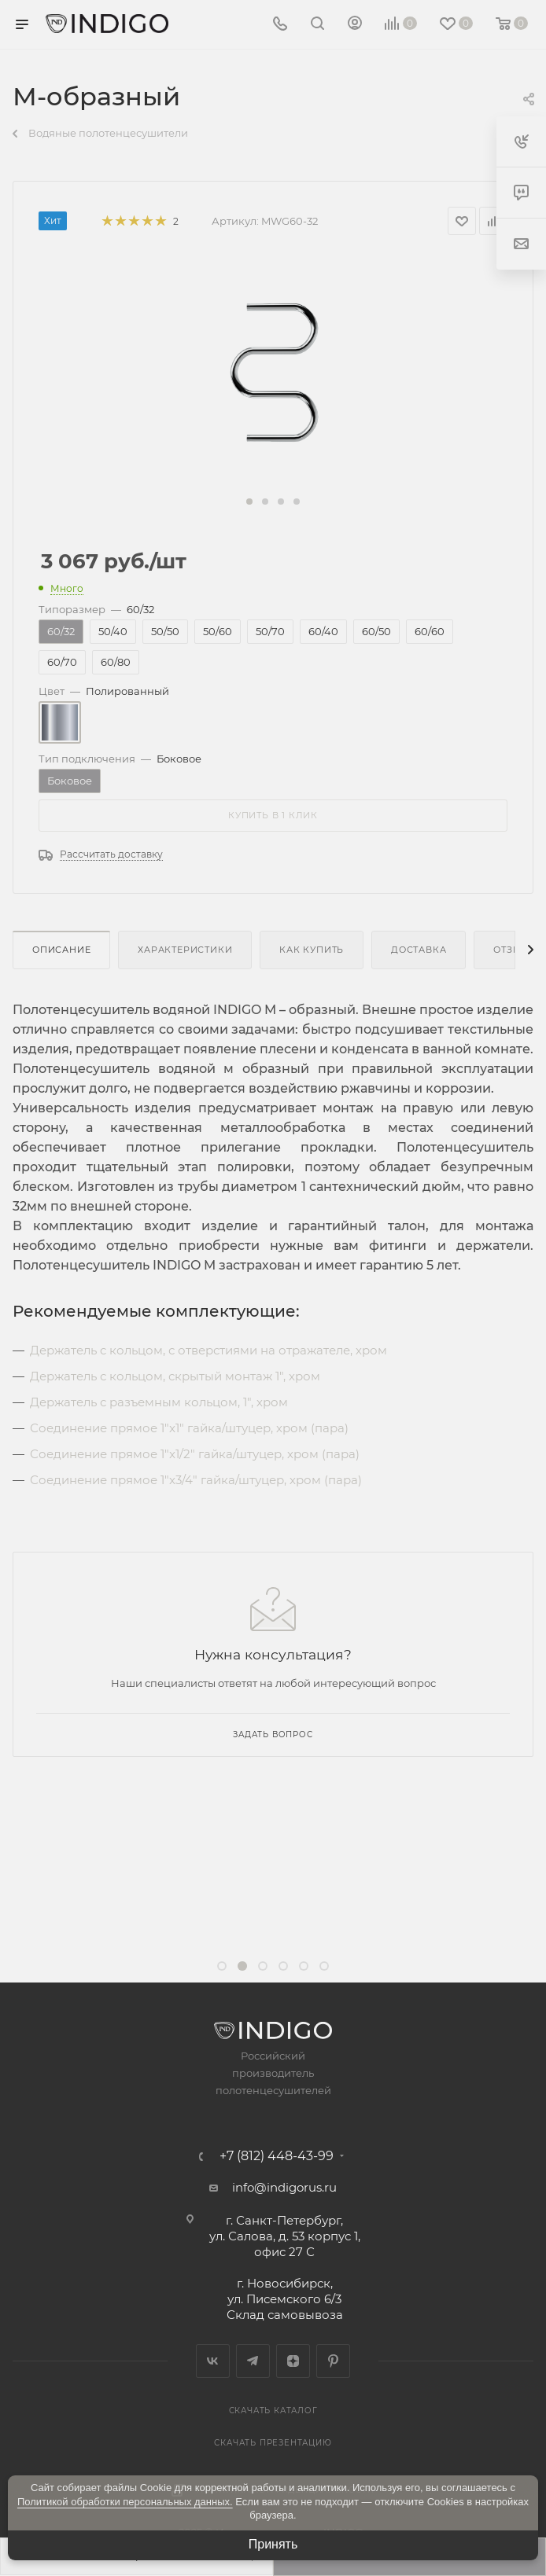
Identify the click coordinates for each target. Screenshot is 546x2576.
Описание (61, 949)
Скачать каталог (273, 2410)
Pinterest (333, 2361)
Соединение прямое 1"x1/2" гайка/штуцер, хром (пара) (195, 1453)
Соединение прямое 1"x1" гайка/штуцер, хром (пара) (189, 1427)
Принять (273, 2544)
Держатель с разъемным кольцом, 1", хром (159, 1402)
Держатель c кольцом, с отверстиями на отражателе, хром (208, 1350)
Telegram (253, 2361)
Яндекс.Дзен (293, 2361)
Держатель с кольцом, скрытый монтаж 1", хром (175, 1376)
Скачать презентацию (272, 2443)
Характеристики (185, 949)
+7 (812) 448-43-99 (277, 2156)
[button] (249, 501)
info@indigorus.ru (284, 2187)
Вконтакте (213, 2361)
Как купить (311, 949)
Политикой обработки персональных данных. (125, 2502)
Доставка (418, 949)
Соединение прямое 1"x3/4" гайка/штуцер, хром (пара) (196, 1479)
